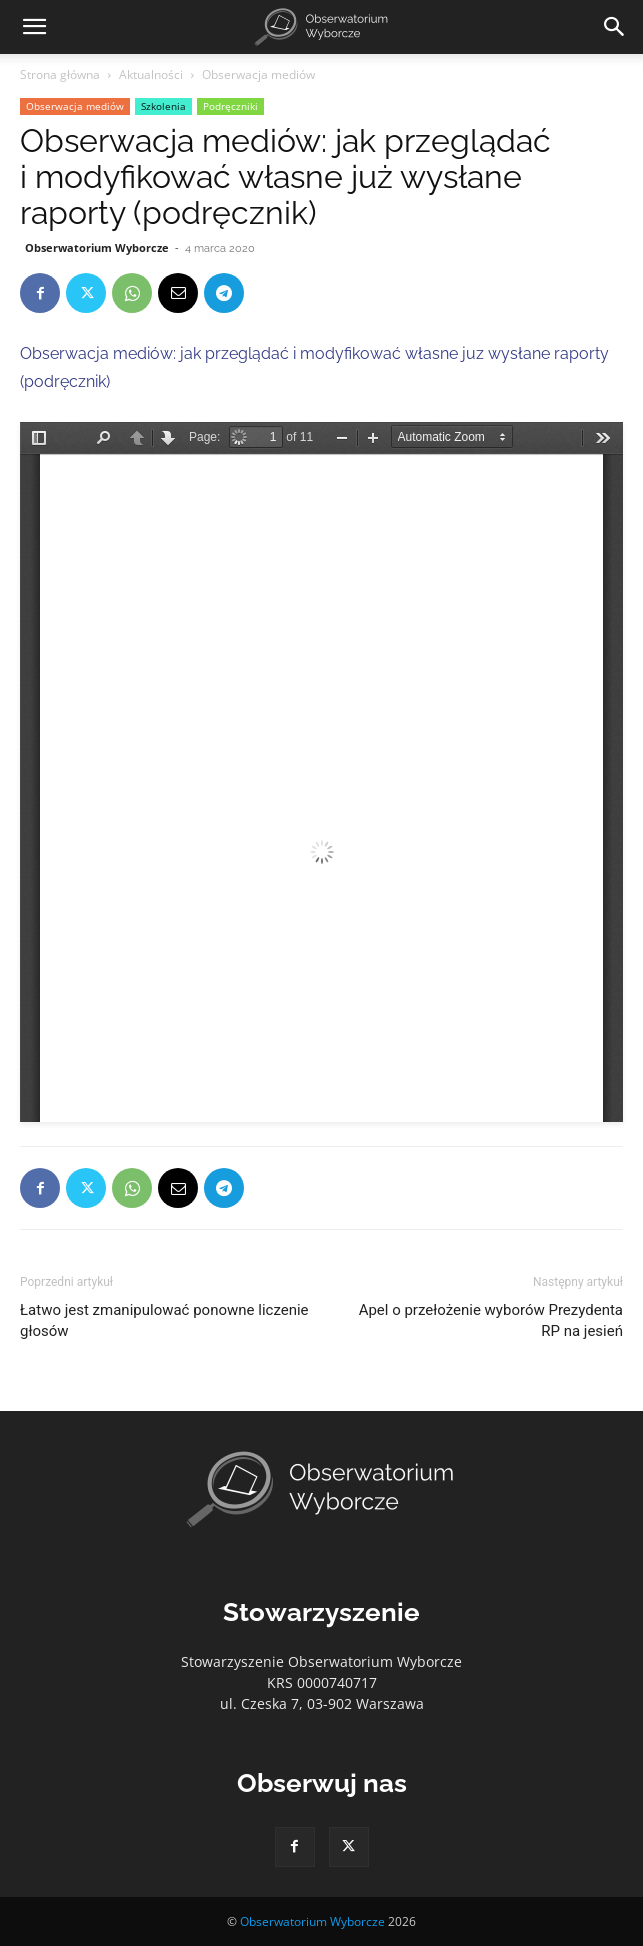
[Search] (615, 27)
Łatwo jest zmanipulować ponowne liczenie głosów (164, 1320)
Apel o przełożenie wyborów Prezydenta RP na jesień (491, 1320)
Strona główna (60, 74)
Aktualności (151, 74)
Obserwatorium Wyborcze (97, 247)
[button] (34, 27)
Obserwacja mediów (258, 74)
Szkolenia (163, 106)
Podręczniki (230, 106)
